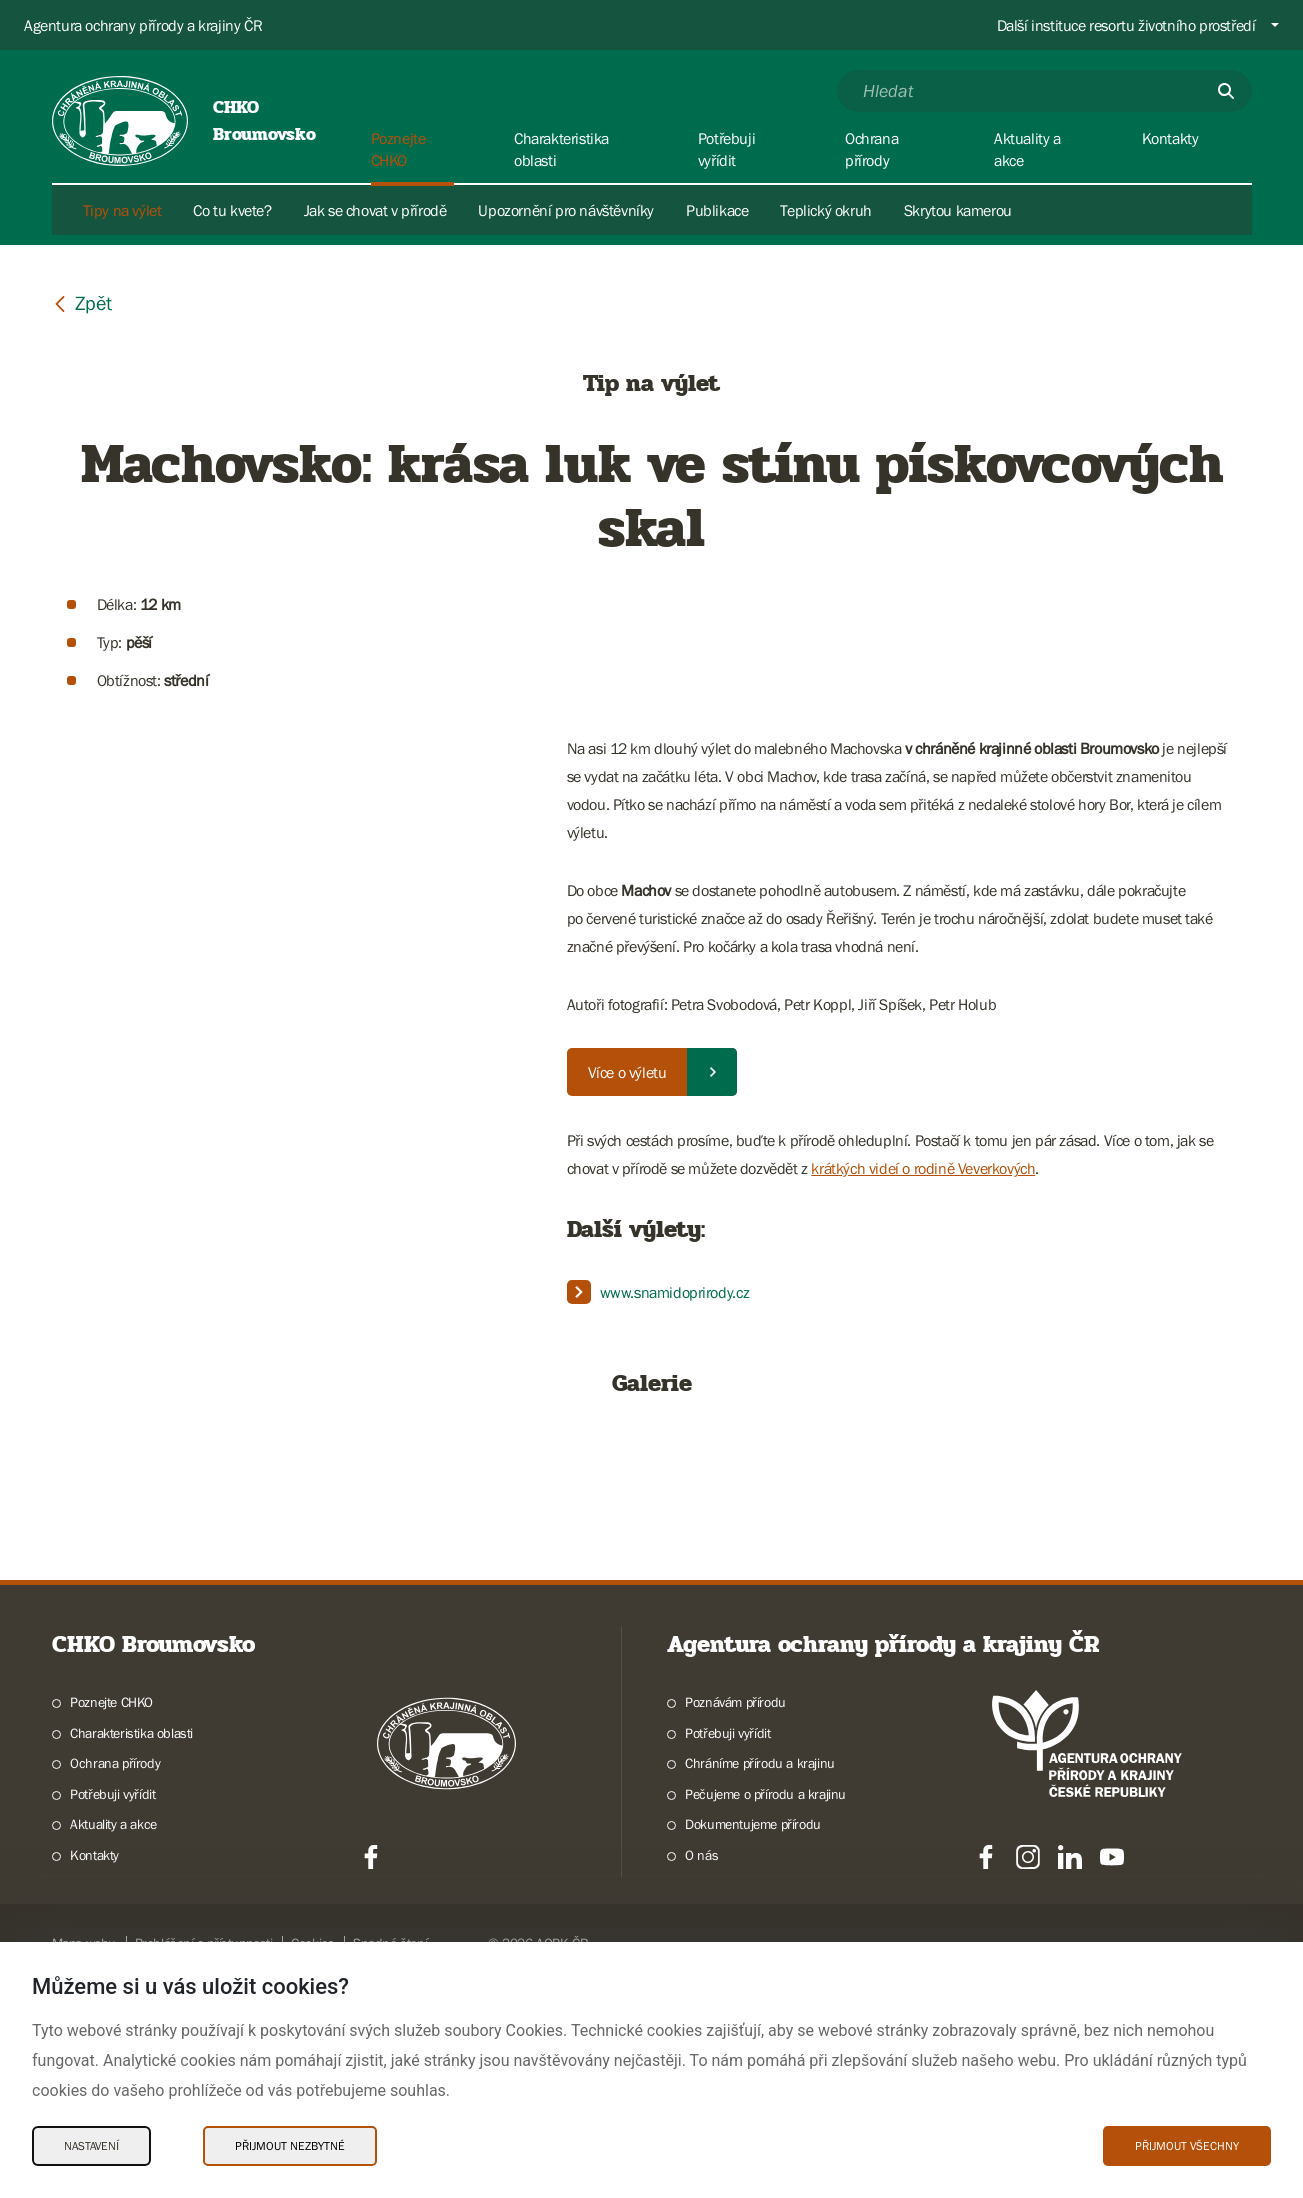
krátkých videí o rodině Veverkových (923, 1168)
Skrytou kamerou (958, 210)
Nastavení (91, 2146)
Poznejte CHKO (111, 1921)
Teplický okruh (825, 210)
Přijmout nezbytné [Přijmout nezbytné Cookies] (290, 2146)
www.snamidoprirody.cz (675, 1292)
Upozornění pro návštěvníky (566, 210)
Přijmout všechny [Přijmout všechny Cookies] (1187, 2146)
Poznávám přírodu (735, 1921)
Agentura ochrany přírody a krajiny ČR (143, 25)
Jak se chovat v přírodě (375, 210)
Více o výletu (627, 1072)
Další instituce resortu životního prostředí (1126, 25)
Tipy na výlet (122, 210)
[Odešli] (1226, 91)
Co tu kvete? (232, 210)
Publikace (717, 210)
